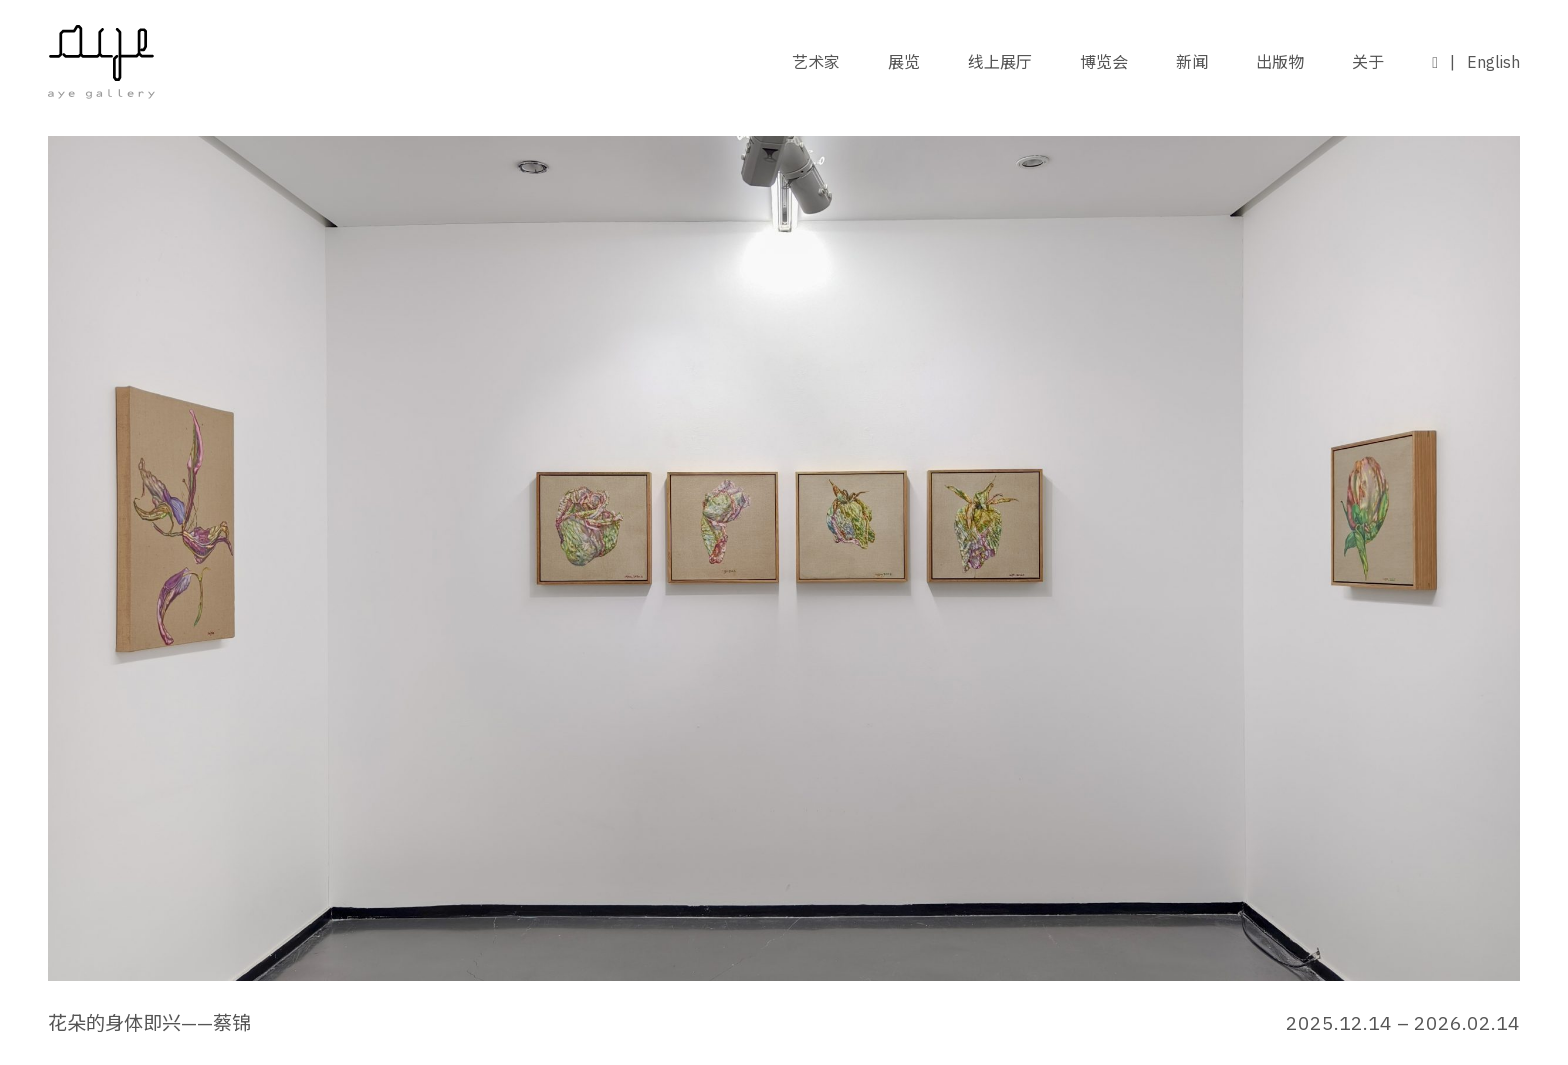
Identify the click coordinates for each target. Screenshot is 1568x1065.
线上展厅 (1000, 62)
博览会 (1104, 62)
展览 (904, 62)
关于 (1368, 62)
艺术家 (816, 62)
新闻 (1192, 62)
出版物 (1280, 62)
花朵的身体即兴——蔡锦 (149, 1022)
